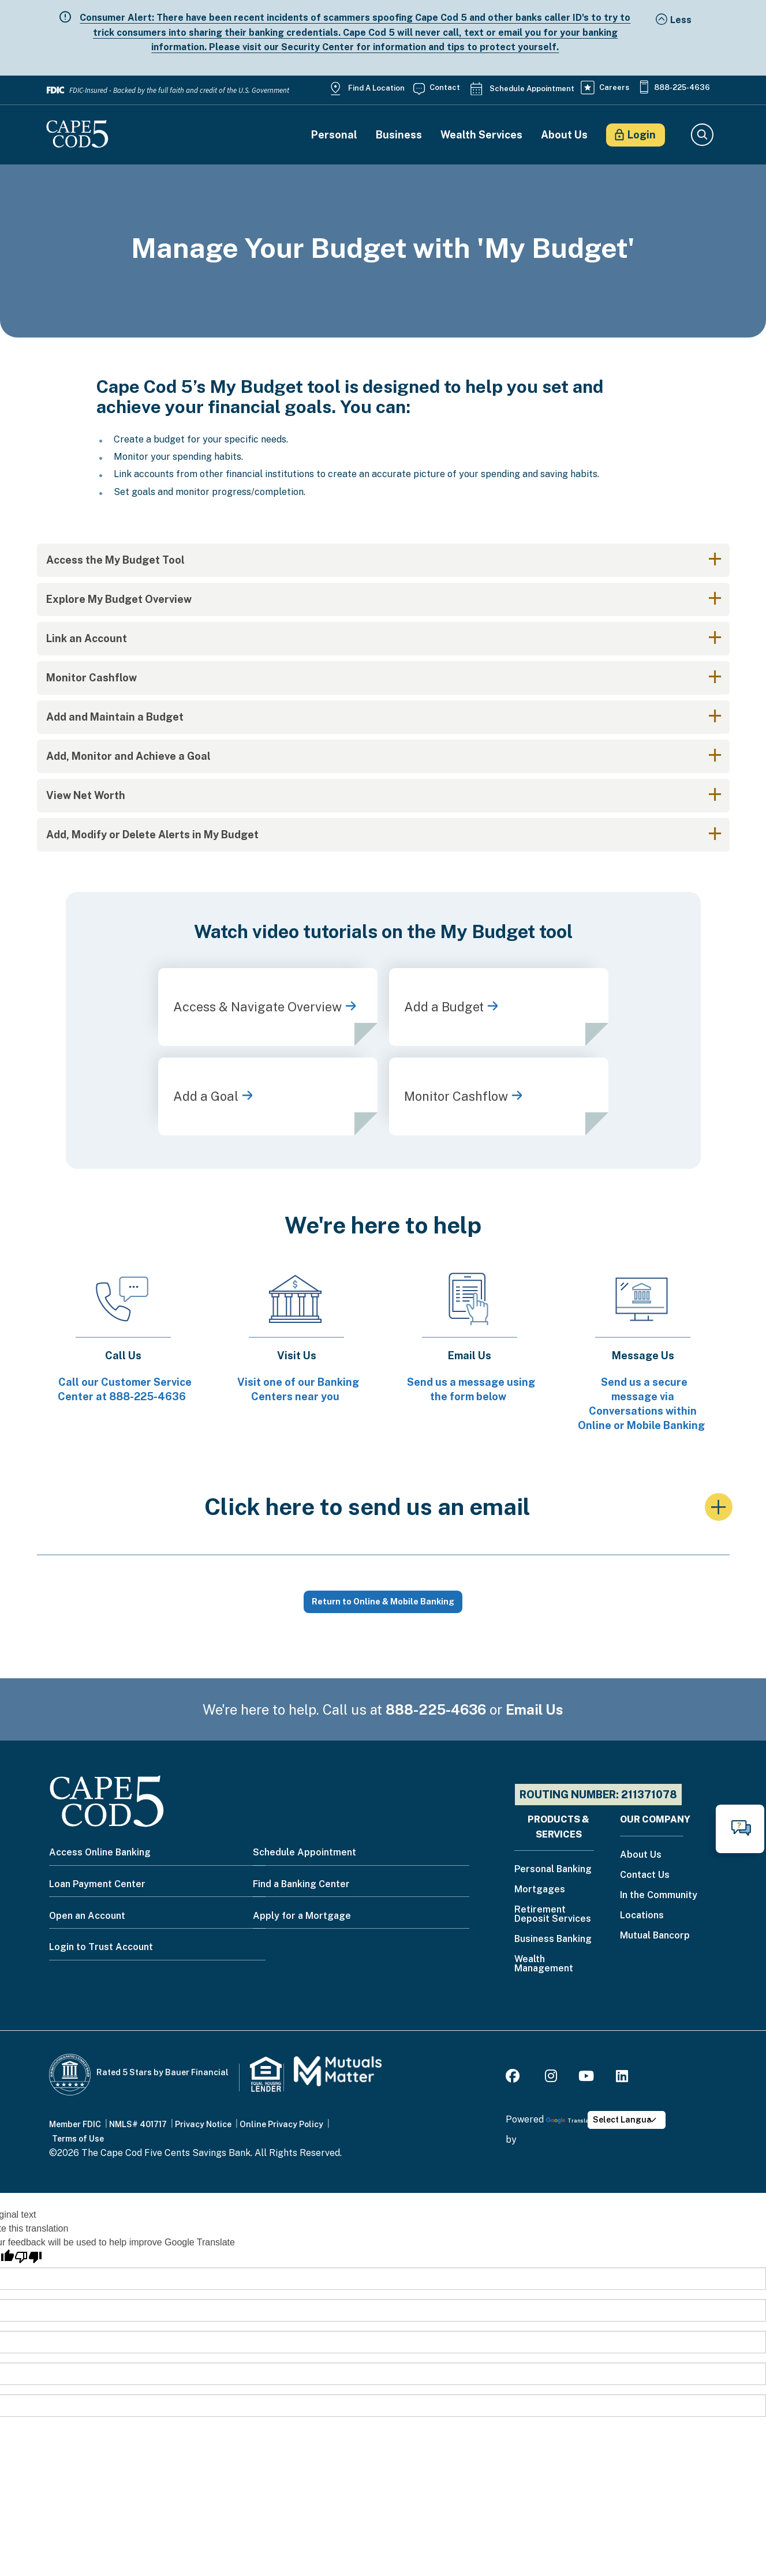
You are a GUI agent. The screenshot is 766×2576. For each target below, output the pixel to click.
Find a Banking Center (301, 1883)
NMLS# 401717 (138, 2124)
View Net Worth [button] (85, 795)
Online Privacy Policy (281, 2124)
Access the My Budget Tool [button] (115, 560)
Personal (334, 135)
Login (641, 135)
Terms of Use (78, 2138)
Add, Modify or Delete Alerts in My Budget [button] (152, 834)
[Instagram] (551, 2077)
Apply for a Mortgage (302, 1915)
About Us (564, 135)
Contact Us (645, 1875)
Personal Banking (553, 1869)
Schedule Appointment (532, 88)
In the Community (658, 1895)
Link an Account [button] (86, 638)
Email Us (534, 1709)
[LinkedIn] (622, 2077)
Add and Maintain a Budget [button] (115, 717)
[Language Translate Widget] (627, 2120)
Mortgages (539, 1890)
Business (399, 135)
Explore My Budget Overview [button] (119, 599)
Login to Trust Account (101, 1946)
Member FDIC (75, 2124)
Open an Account (87, 1915)
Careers (614, 87)
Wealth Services (481, 135)
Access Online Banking (100, 1852)
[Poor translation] (28, 2257)
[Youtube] (586, 2077)
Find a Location (376, 88)
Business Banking (553, 1939)
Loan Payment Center (97, 1883)
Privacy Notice (203, 2124)
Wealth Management (543, 1964)
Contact (444, 87)
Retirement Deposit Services (552, 1914)
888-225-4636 (682, 87)
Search (701, 135)
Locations (642, 1916)
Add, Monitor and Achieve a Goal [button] (128, 756)
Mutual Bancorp (655, 1936)
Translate (570, 2120)
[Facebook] (514, 2077)
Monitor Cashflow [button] (91, 678)
